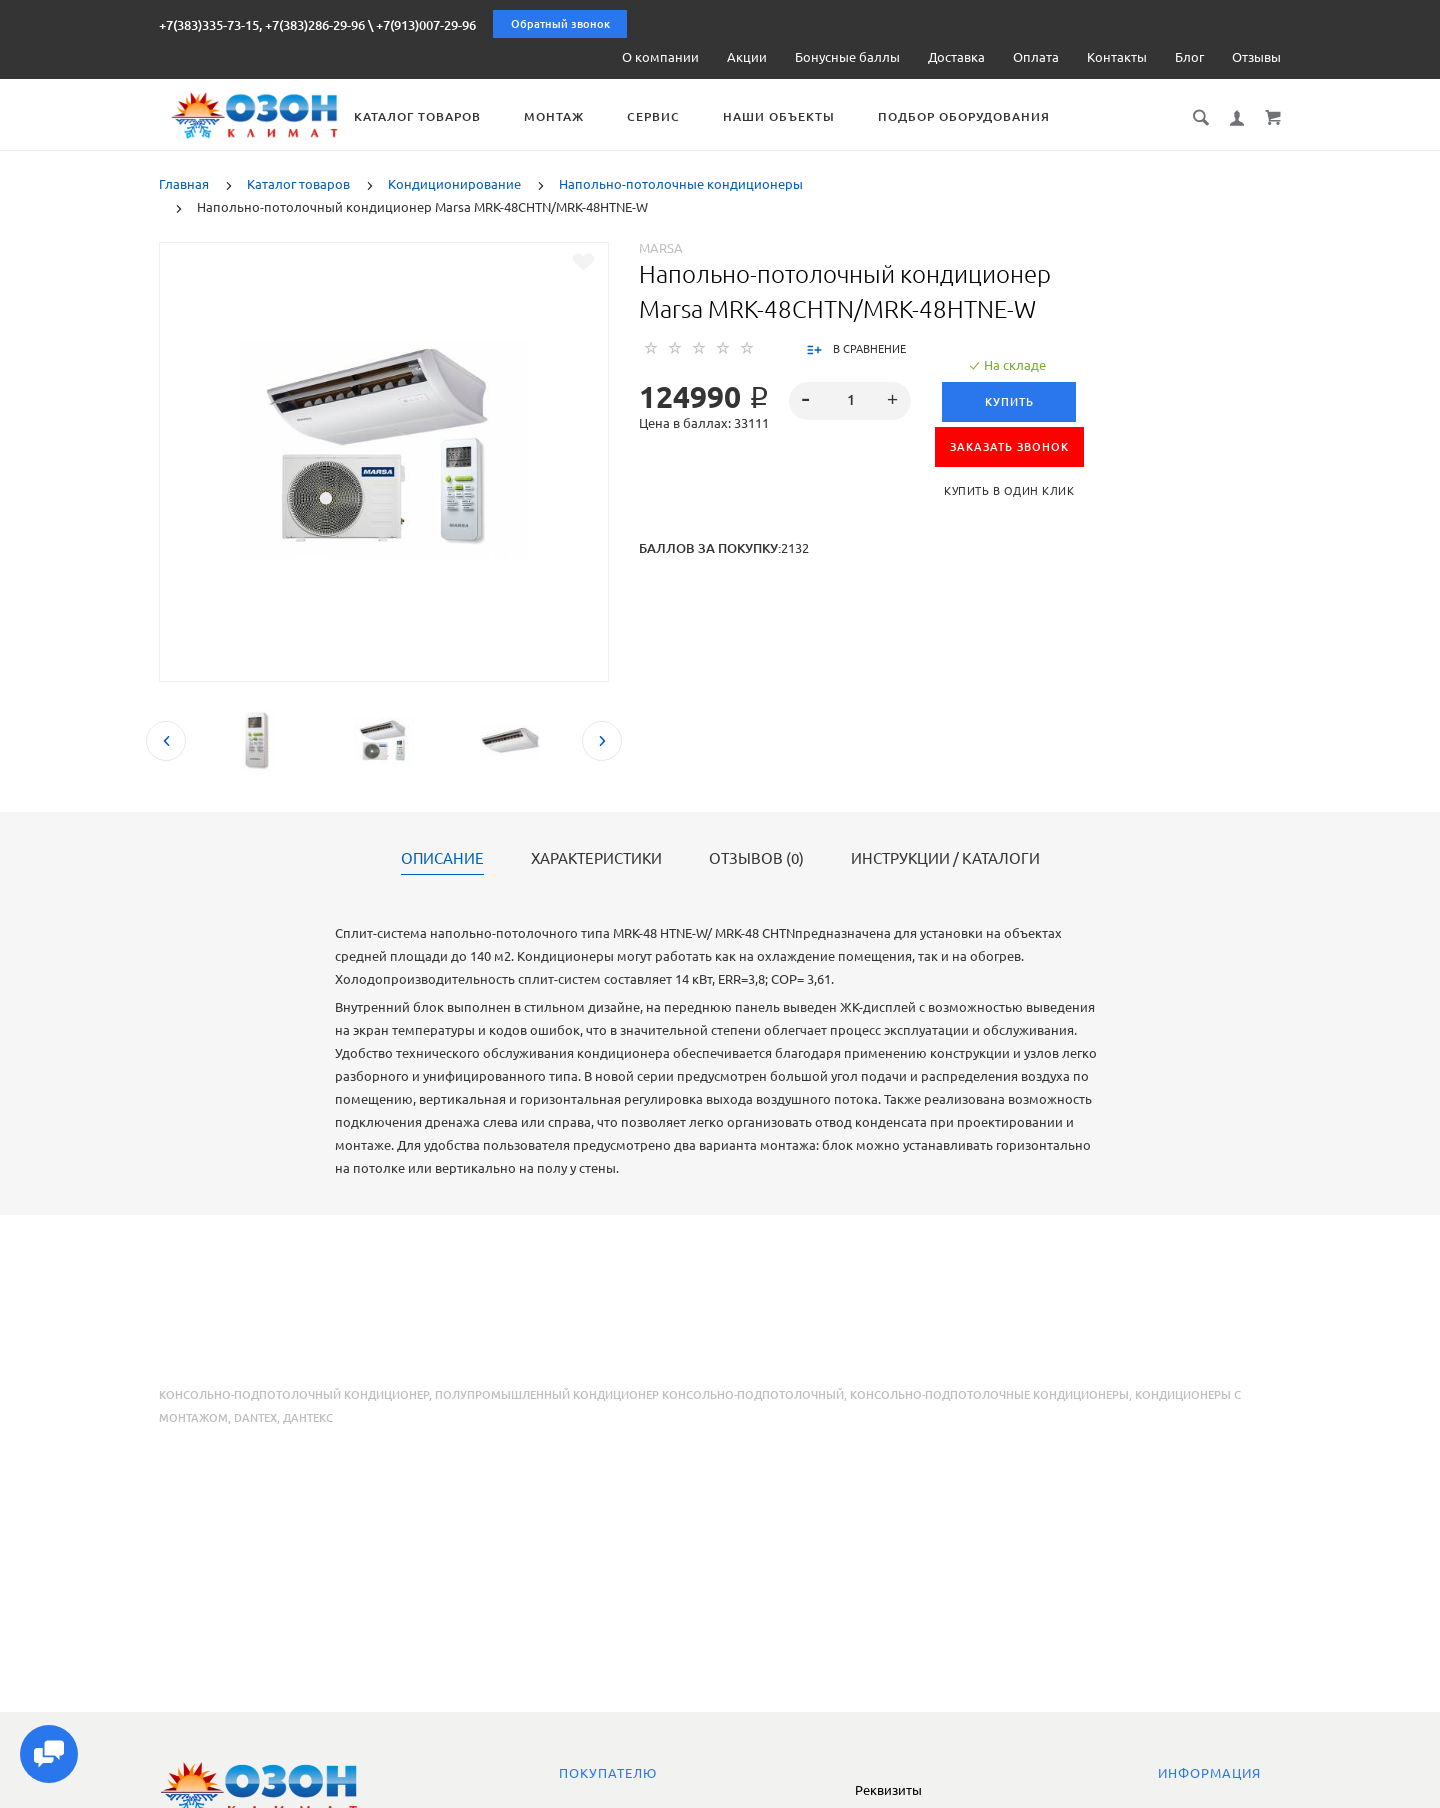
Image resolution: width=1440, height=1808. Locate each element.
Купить (1009, 401)
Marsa (661, 247)
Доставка (956, 57)
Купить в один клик (1009, 490)
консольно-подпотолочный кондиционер (294, 1394)
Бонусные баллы (847, 57)
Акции (747, 57)
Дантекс (308, 1417)
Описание (442, 858)
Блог (1189, 57)
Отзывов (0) (756, 858)
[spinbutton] (850, 400)
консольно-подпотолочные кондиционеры (989, 1394)
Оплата (1036, 57)
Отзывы (1256, 57)
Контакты (1117, 57)
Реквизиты (888, 1790)
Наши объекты (844, 116)
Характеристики (596, 858)
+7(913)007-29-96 (426, 25)
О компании (660, 57)
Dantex (255, 1417)
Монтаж (619, 116)
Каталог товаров (482, 116)
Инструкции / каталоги (945, 858)
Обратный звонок (560, 24)
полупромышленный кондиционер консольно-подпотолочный (639, 1394)
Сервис (718, 116)
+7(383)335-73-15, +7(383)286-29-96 (262, 25)
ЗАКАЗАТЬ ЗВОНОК (1009, 446)
